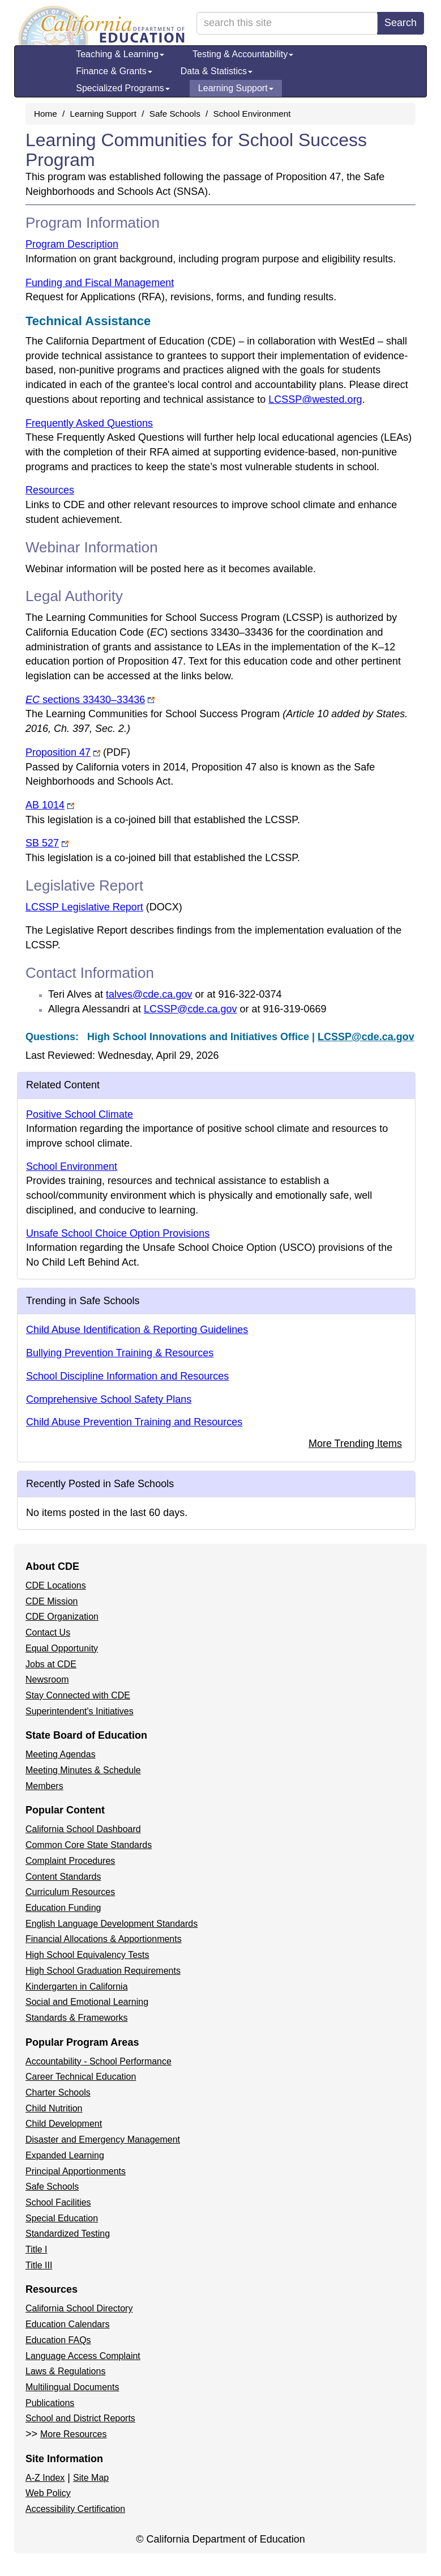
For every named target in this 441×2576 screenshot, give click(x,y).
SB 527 (46, 843)
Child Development (63, 2123)
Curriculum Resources (70, 1892)
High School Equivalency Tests (87, 1955)
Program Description (71, 244)
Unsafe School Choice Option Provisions (117, 1233)
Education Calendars (67, 2324)
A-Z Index (45, 2478)
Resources (49, 490)
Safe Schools (174, 113)
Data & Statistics (216, 71)
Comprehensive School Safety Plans (108, 1399)
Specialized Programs (123, 88)
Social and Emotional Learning (86, 2002)
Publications (49, 2403)
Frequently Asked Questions (89, 423)
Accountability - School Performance (98, 2061)
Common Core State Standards (88, 1845)
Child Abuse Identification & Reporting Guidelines (137, 1329)
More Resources (73, 2434)
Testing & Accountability (242, 54)
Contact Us (47, 1632)
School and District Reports (80, 2418)
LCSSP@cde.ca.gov (190, 1009)
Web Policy (48, 2493)
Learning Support (235, 88)
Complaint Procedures (70, 1861)
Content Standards (63, 1876)
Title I (36, 2249)
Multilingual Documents (72, 2387)
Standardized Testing (67, 2233)
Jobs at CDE (50, 1664)
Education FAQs (58, 2340)
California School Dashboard (83, 1829)
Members (44, 1786)
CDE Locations (55, 1585)
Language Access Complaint (82, 2356)
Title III (38, 2265)
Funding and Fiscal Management (99, 282)
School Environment (252, 113)
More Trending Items (355, 1443)
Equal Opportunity (61, 1648)
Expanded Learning (64, 2155)
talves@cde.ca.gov (149, 994)
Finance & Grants (114, 71)
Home (45, 113)
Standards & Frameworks (76, 2018)
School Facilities (58, 2202)
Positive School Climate (79, 1114)
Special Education (61, 2218)
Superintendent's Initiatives (79, 1711)
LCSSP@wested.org (315, 399)
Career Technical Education (80, 2076)
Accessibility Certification (75, 2509)
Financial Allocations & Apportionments (103, 1939)
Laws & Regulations (65, 2371)
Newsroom (46, 1679)
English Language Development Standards (111, 1923)
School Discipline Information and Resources (127, 1376)
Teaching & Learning (120, 54)
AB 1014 (49, 805)
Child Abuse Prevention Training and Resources (134, 1422)
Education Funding (63, 1908)
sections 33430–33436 (90, 699)
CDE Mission (51, 1601)
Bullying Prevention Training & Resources (119, 1353)
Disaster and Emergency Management (102, 2139)
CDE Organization (62, 1616)
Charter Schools (58, 2092)
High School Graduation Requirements (103, 1970)
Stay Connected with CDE (77, 1695)
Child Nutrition (53, 2108)
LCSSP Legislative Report (103, 907)
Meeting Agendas (60, 1754)
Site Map (91, 2478)
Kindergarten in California (76, 1986)
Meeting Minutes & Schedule (83, 1770)
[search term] (287, 23)
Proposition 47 (77, 752)
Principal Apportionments (75, 2171)
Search (400, 22)
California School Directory (78, 2308)
